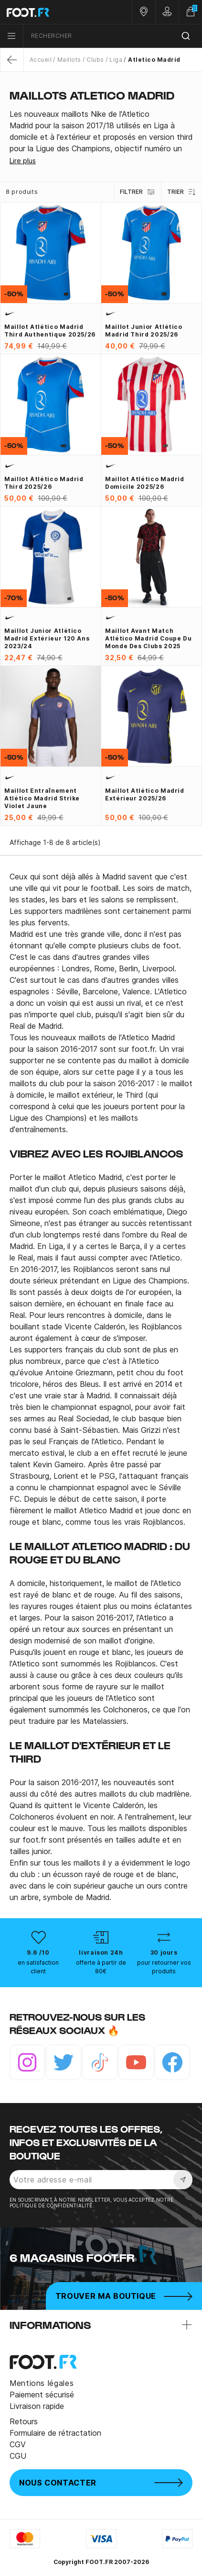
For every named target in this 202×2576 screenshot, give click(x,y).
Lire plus (23, 161)
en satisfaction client (38, 1967)
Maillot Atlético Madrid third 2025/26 (44, 482)
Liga (115, 59)
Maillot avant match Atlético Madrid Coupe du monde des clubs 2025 (148, 638)
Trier (181, 192)
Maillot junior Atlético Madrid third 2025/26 (143, 330)
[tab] (101, 131)
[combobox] (112, 36)
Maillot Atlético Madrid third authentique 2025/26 (50, 330)
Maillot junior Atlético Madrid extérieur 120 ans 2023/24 (46, 638)
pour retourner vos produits (164, 1967)
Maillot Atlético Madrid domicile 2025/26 (144, 482)
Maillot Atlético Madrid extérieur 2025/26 (144, 794)
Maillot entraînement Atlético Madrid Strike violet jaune (42, 798)
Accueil (41, 59)
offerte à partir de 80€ (101, 1967)
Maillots (69, 59)
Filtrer (137, 192)
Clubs (95, 59)
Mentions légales (42, 2383)
